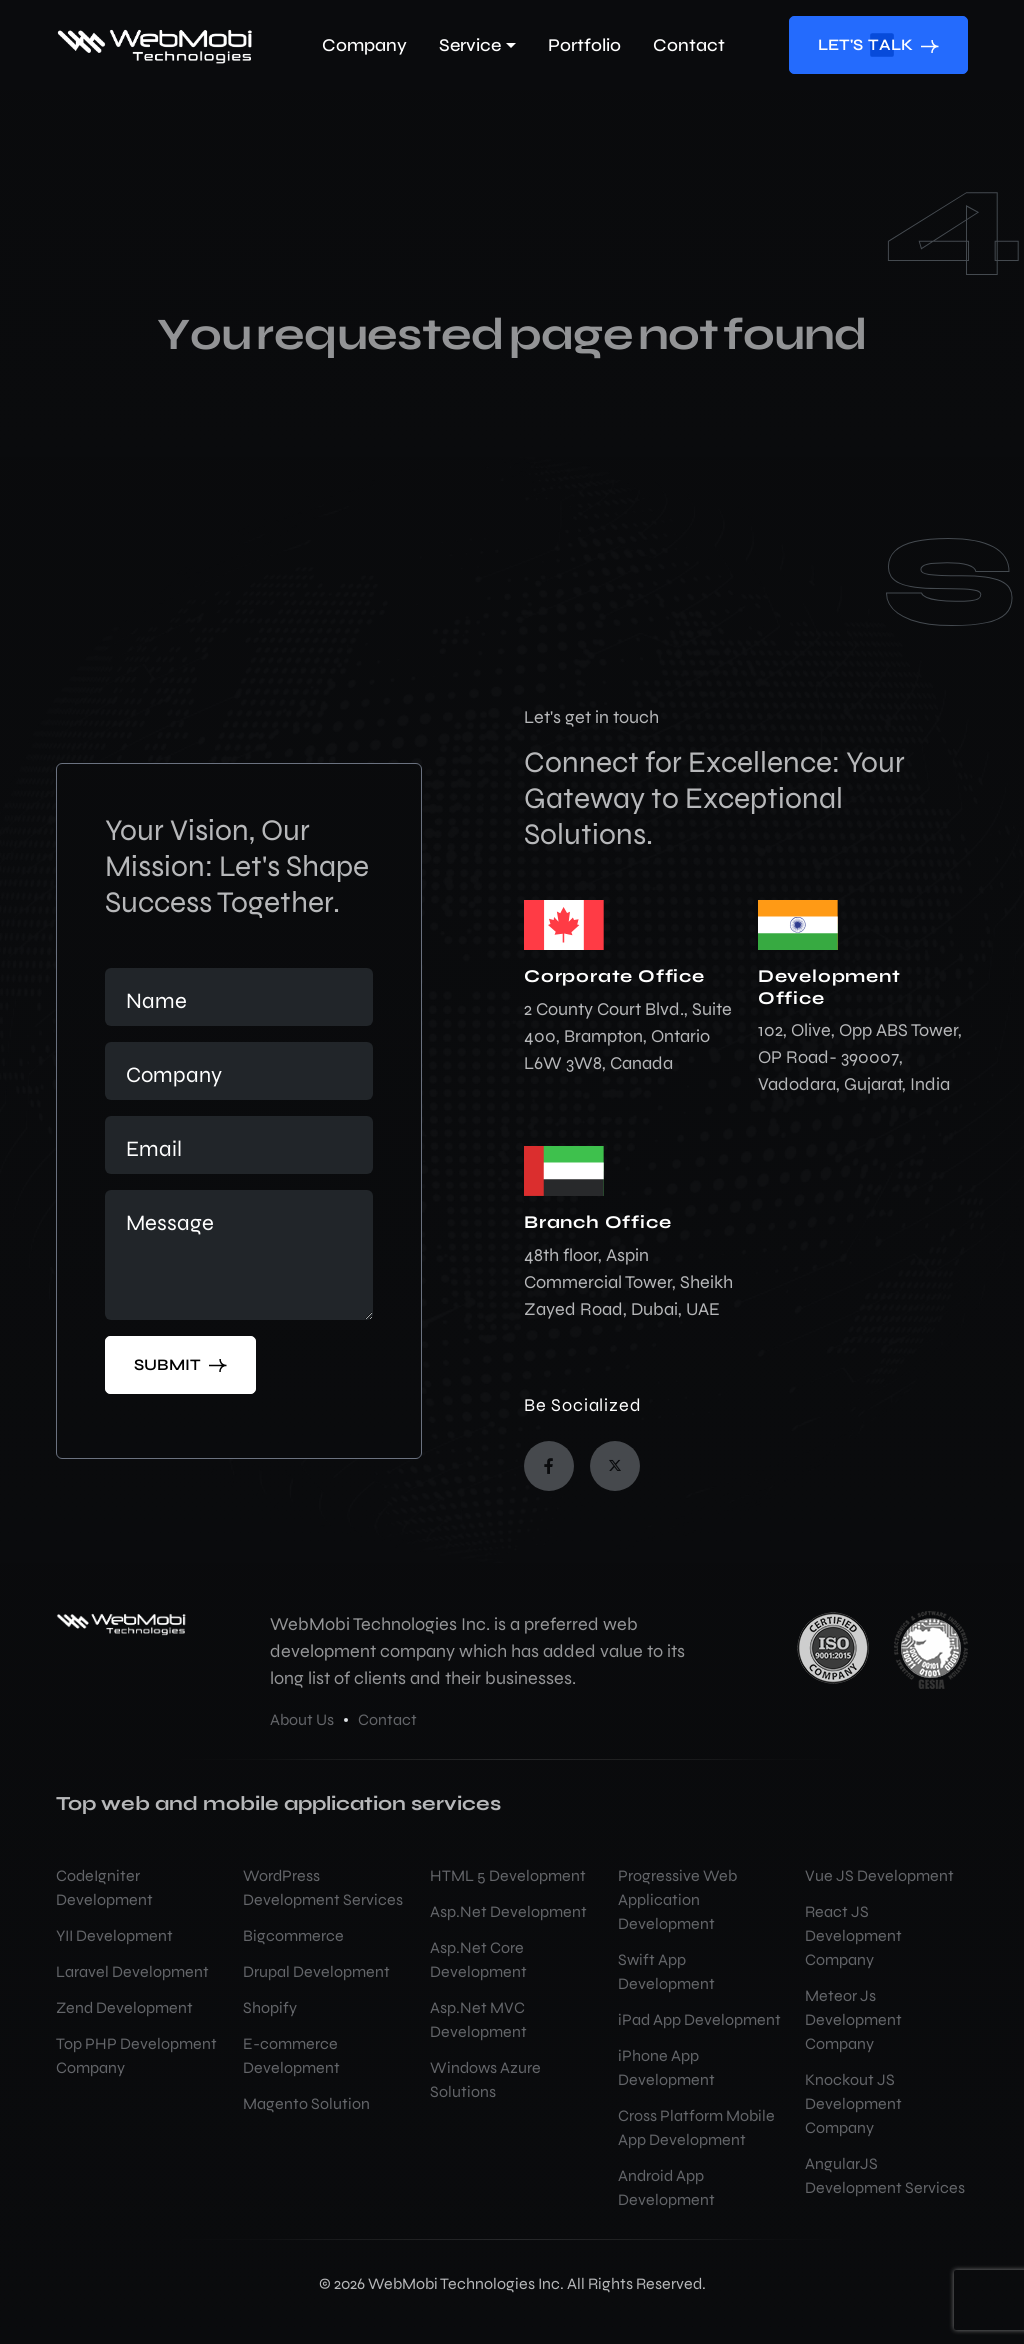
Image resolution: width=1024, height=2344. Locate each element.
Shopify (270, 2007)
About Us (302, 1719)
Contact (387, 1719)
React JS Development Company (853, 1935)
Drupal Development (316, 1971)
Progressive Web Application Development (677, 1899)
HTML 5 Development (508, 1875)
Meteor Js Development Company (853, 2019)
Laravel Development (132, 1971)
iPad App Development (699, 2019)
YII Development (114, 1935)
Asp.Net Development (508, 1911)
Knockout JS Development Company (853, 2103)
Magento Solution (306, 2103)
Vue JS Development (879, 1875)
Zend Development (124, 2007)
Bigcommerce (293, 1935)
